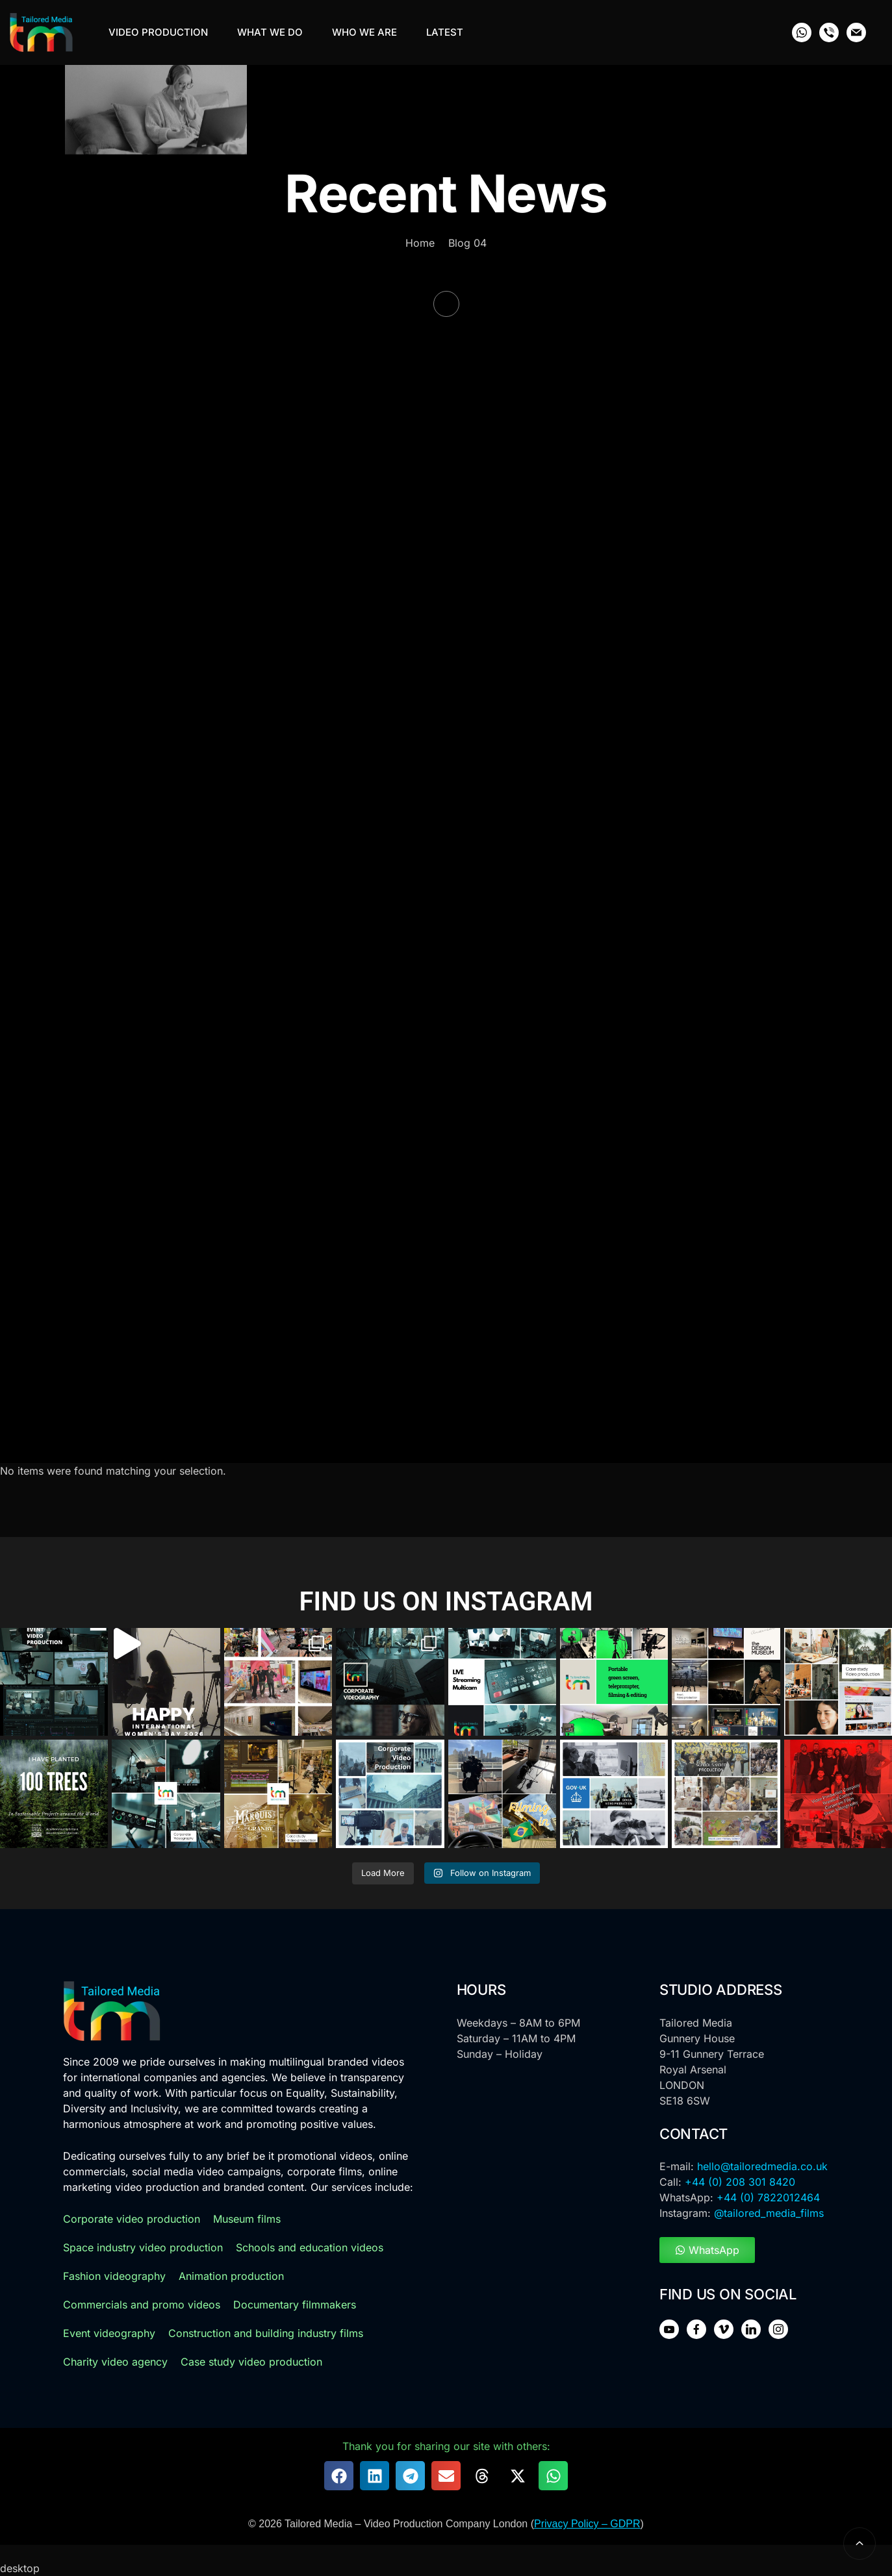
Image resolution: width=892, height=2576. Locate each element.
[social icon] (801, 32)
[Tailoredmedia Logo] (41, 32)
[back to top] (859, 2543)
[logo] (111, 2011)
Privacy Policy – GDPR (587, 2523)
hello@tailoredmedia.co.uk (762, 2166)
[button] (338, 2475)
